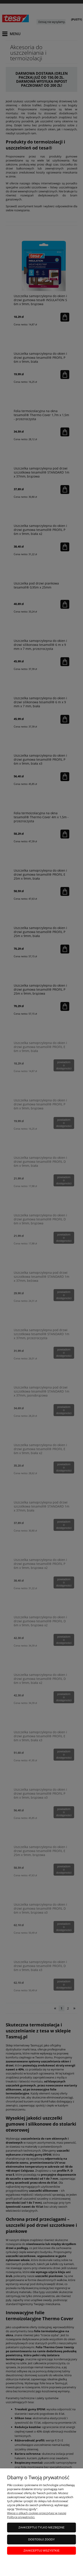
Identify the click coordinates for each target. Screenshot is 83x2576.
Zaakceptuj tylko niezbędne (41, 2527)
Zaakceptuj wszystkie (41, 2550)
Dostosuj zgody (41, 2539)
